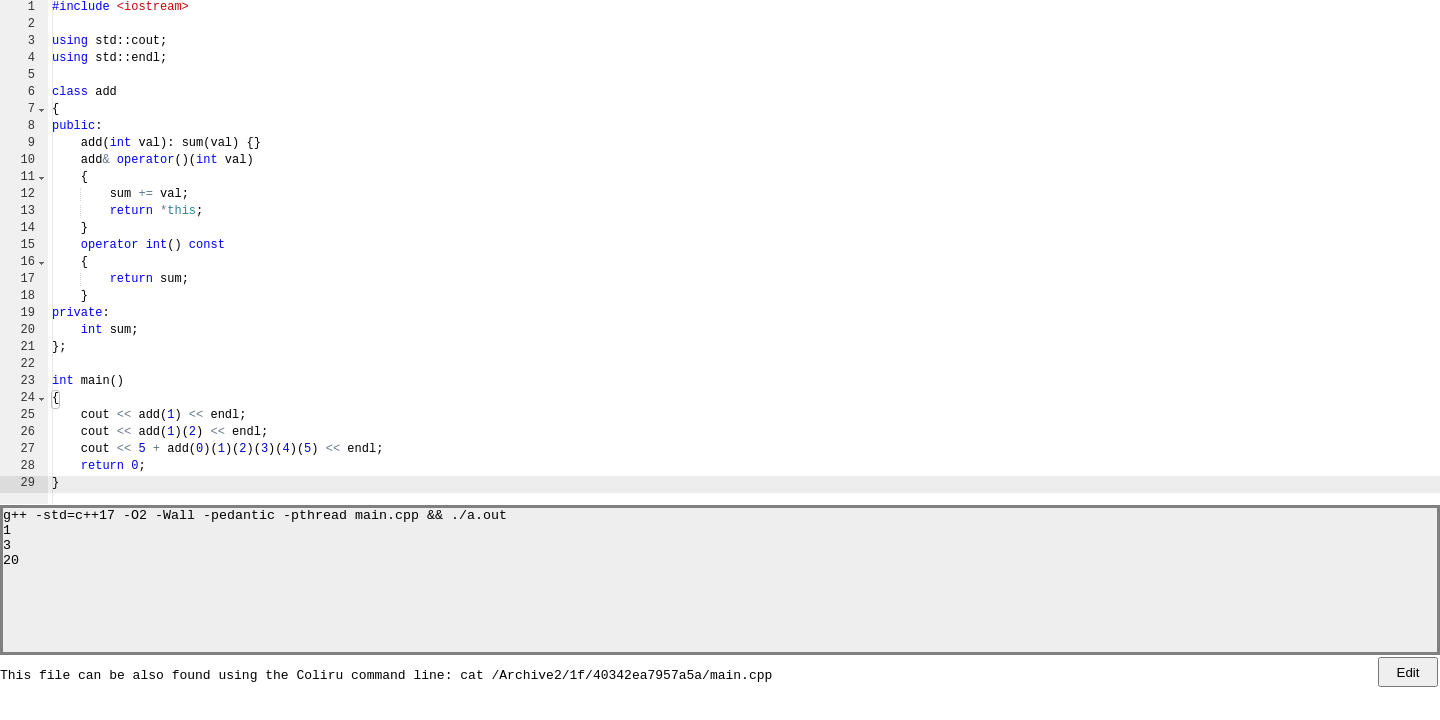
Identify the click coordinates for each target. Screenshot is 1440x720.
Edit (1408, 672)
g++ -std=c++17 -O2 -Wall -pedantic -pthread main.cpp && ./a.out (255, 517)
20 (11, 571)
